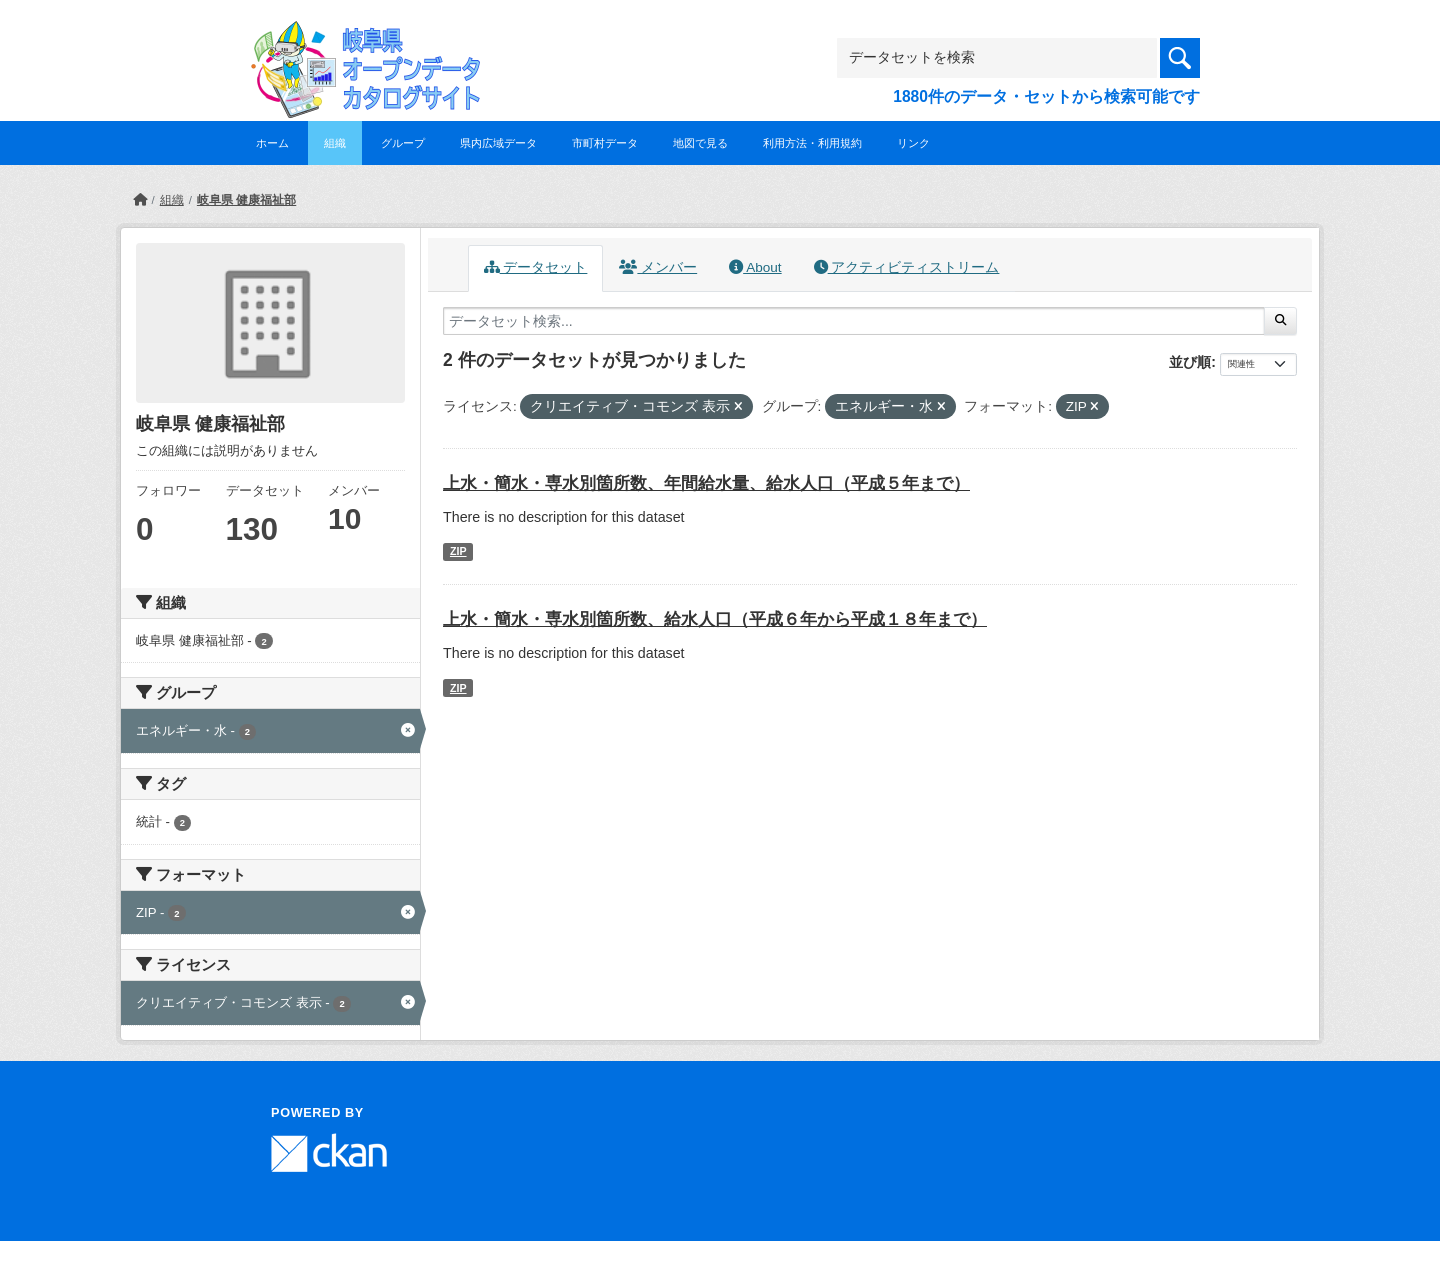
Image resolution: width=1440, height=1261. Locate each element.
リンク (913, 143)
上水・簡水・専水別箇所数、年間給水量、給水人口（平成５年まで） (706, 483)
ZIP (458, 551)
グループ (403, 143)
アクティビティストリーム (907, 267)
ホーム (272, 143)
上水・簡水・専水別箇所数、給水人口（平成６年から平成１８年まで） (715, 619)
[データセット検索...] (854, 321)
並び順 (1190, 362)
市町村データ (605, 143)
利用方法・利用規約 (812, 143)
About (755, 267)
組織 (335, 143)
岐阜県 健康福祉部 (246, 200)
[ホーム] (140, 200)
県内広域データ (498, 143)
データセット (536, 267)
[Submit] (1280, 321)
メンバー (658, 267)
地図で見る (700, 143)
